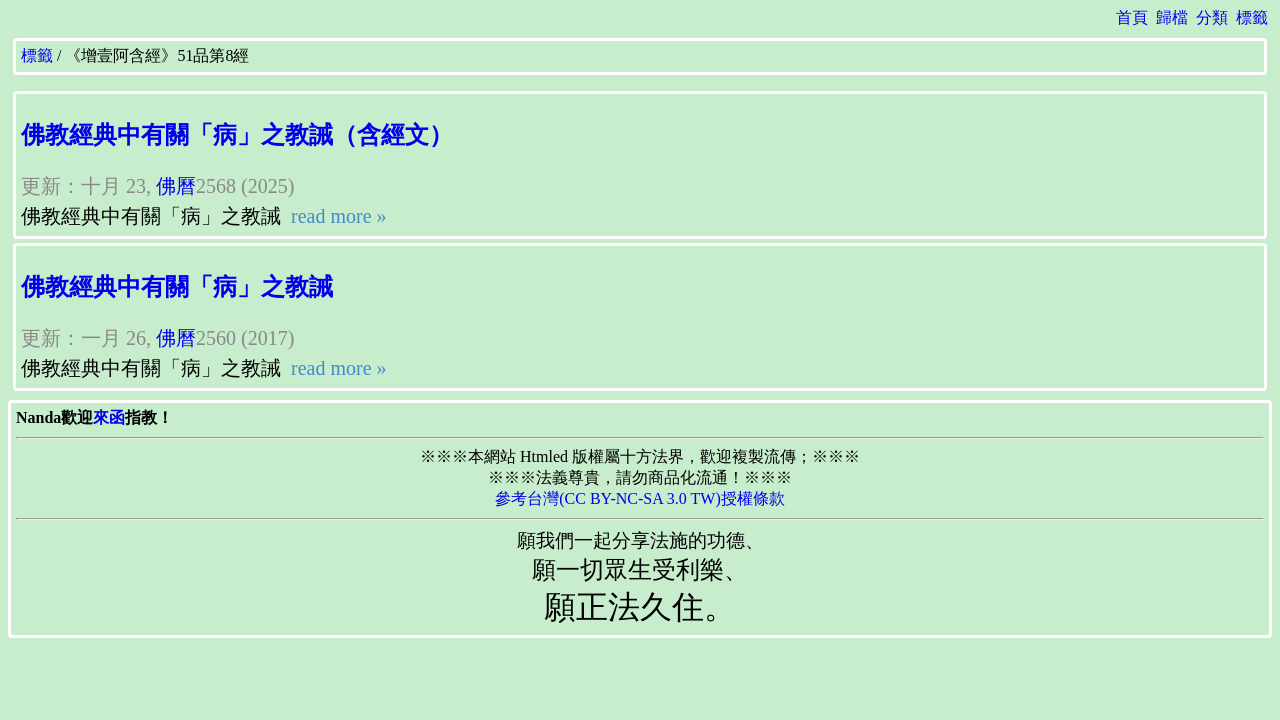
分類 (1212, 17)
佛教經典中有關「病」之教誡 (177, 287)
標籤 (1252, 17)
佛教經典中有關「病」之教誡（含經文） (237, 135)
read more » (336, 216)
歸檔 (1172, 17)
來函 (109, 417)
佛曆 (176, 186)
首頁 (1132, 17)
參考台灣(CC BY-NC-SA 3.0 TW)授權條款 (640, 498)
